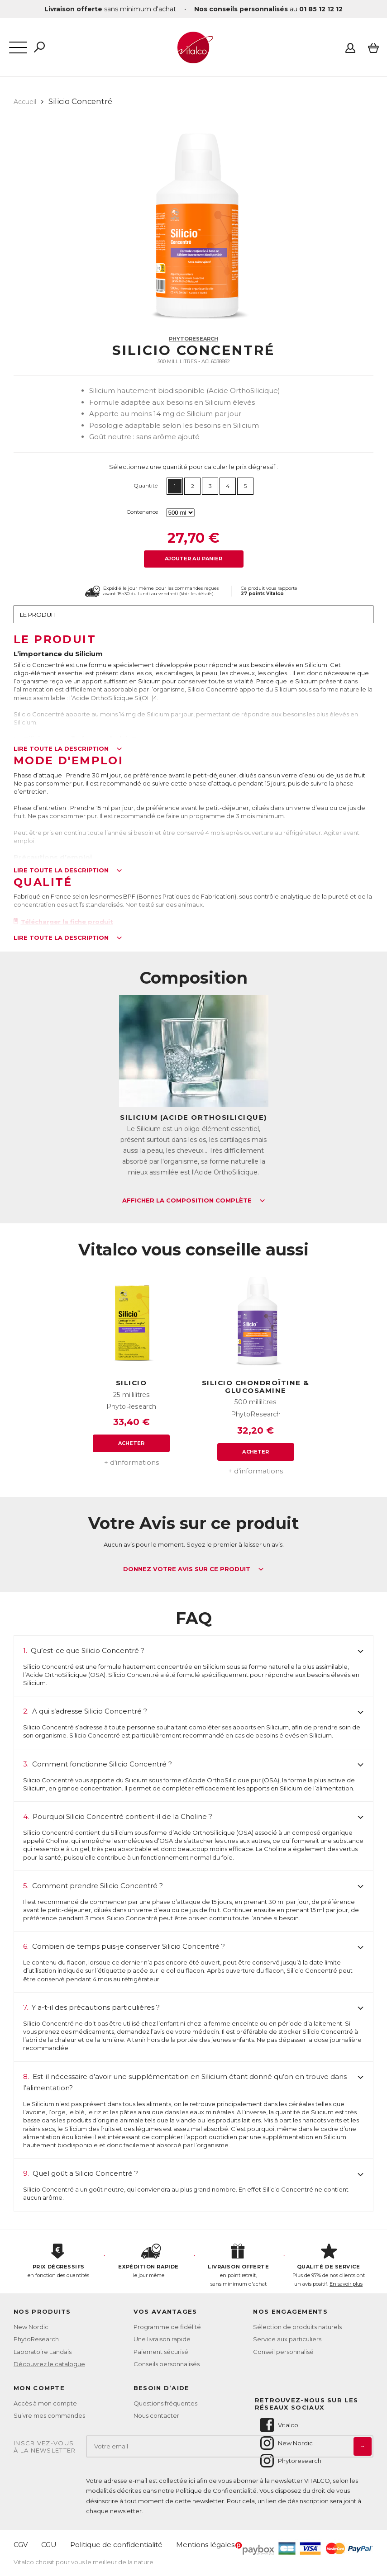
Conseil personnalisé (283, 2351)
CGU (49, 2544)
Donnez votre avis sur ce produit (193, 1569)
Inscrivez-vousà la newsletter (45, 2447)
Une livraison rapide (162, 2339)
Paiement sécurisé (161, 2351)
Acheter (131, 1443)
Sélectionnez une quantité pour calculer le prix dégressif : (193, 466)
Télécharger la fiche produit (63, 921)
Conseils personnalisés (167, 2364)
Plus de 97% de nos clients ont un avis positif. (328, 2265)
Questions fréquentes (165, 2403)
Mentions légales (205, 2544)
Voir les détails (196, 594)
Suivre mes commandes (49, 2415)
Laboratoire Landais (43, 2351)
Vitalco (278, 2425)
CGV (21, 2544)
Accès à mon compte (45, 2403)
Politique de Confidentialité (216, 2490)
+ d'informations (131, 1462)
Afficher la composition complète (193, 1201)
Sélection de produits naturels (297, 2326)
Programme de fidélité (167, 2326)
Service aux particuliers (287, 2339)
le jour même (148, 2261)
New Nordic (31, 2326)
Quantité (146, 485)
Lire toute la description (68, 749)
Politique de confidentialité (116, 2544)
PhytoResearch (193, 339)
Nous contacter (156, 2415)
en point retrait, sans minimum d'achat (239, 2265)
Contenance (142, 511)
